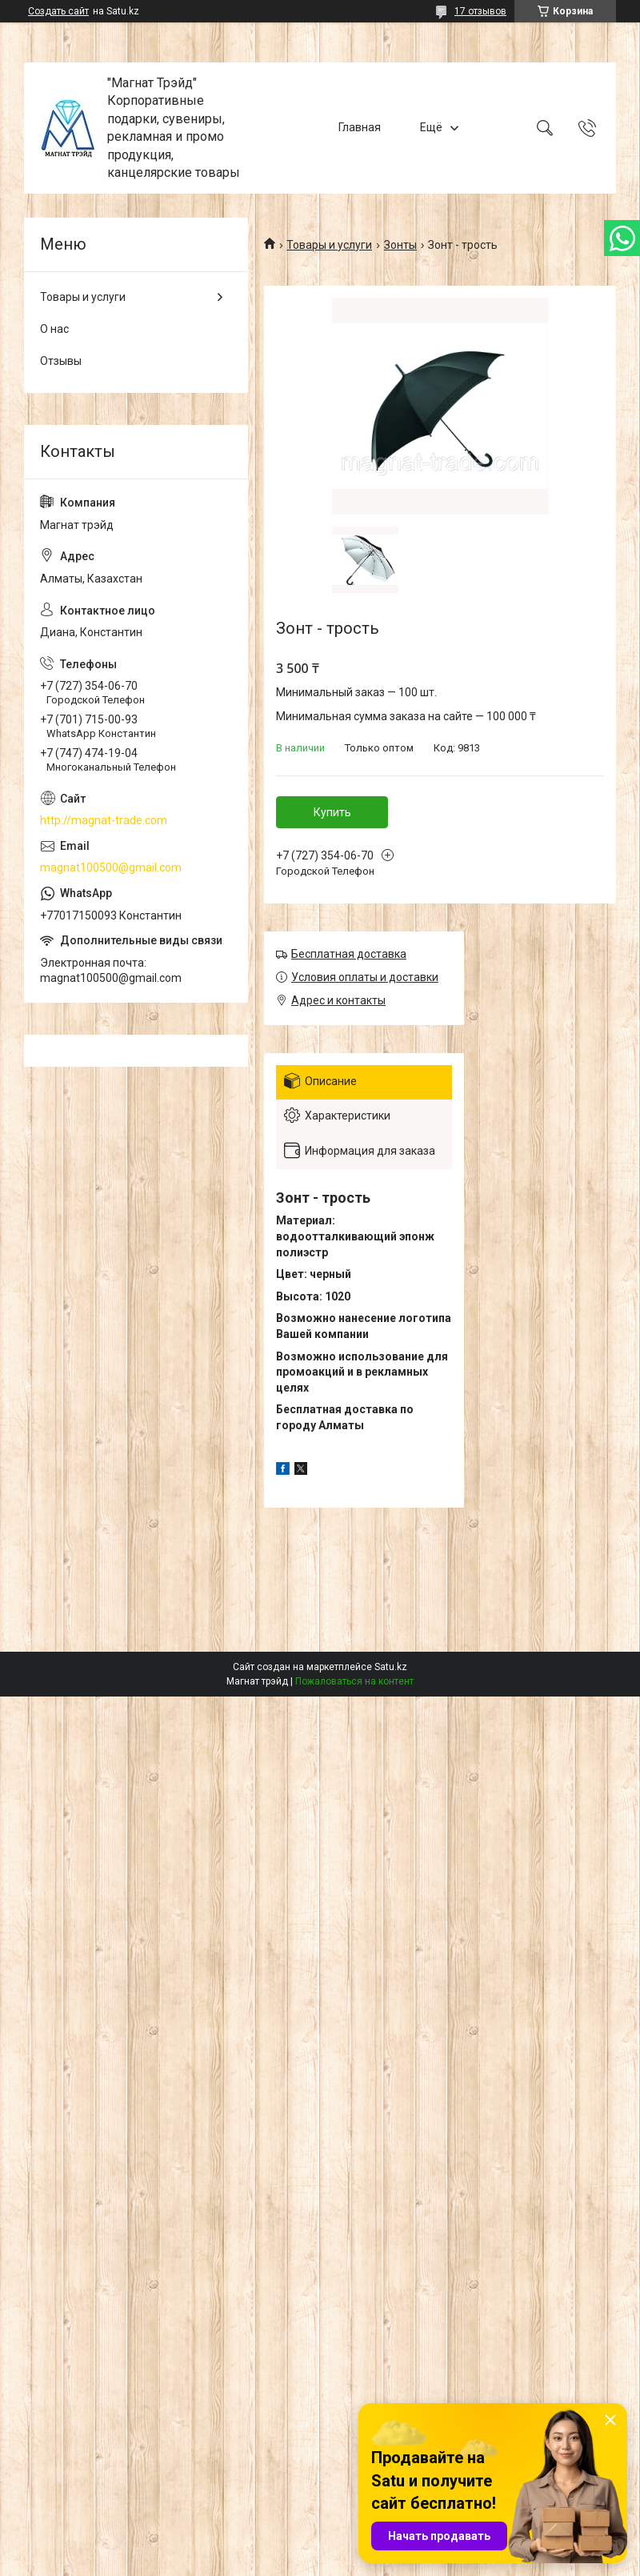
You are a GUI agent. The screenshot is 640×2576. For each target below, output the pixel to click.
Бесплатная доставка (348, 953)
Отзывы (61, 361)
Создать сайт (58, 11)
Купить (332, 812)
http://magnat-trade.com (103, 820)
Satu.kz (390, 1667)
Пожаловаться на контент (354, 1681)
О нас (54, 329)
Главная (359, 127)
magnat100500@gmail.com (111, 867)
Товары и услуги (329, 244)
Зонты (400, 244)
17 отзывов (480, 11)
